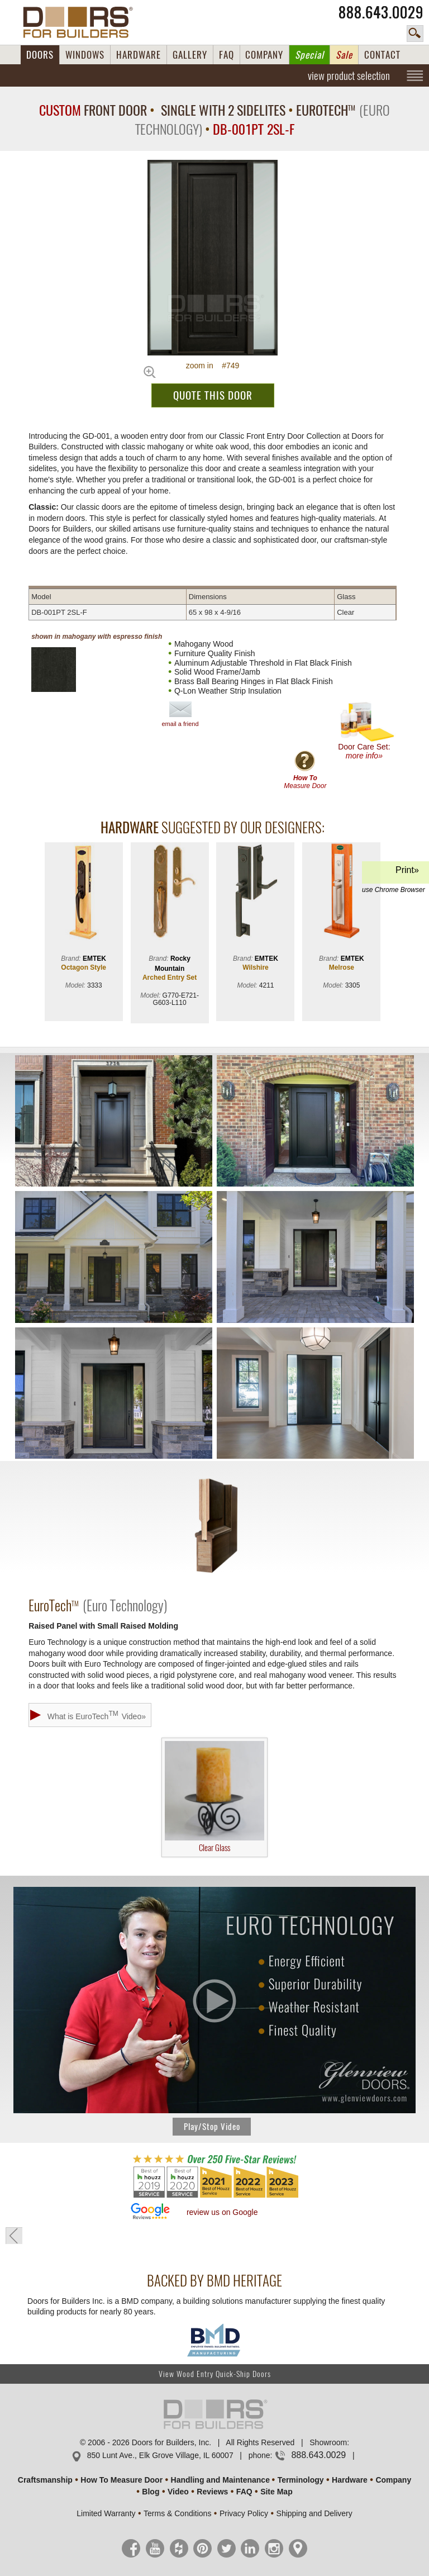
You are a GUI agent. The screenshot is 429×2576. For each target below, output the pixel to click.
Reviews (212, 2491)
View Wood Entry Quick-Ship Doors (215, 2374)
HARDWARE (138, 54)
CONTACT (382, 54)
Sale (344, 54)
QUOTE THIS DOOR (212, 395)
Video (178, 2491)
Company (393, 2479)
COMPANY (264, 54)
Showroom (328, 2442)
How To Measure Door (121, 2479)
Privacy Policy (244, 2513)
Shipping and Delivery (314, 2513)
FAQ (226, 54)
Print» (394, 874)
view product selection (349, 75)
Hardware (350, 2479)
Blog (150, 2491)
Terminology (301, 2479)
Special (309, 54)
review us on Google (222, 2212)
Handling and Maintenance (220, 2479)
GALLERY (190, 54)
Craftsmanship (45, 2479)
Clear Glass (214, 1797)
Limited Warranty (106, 2513)
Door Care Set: (366, 730)
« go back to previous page (14, 2235)
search (415, 33)
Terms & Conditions (177, 2513)
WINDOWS (84, 54)
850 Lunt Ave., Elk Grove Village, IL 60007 (160, 2455)
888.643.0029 (381, 12)
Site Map (276, 2491)
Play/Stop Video (212, 2126)
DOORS (40, 54)
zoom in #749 (213, 365)
